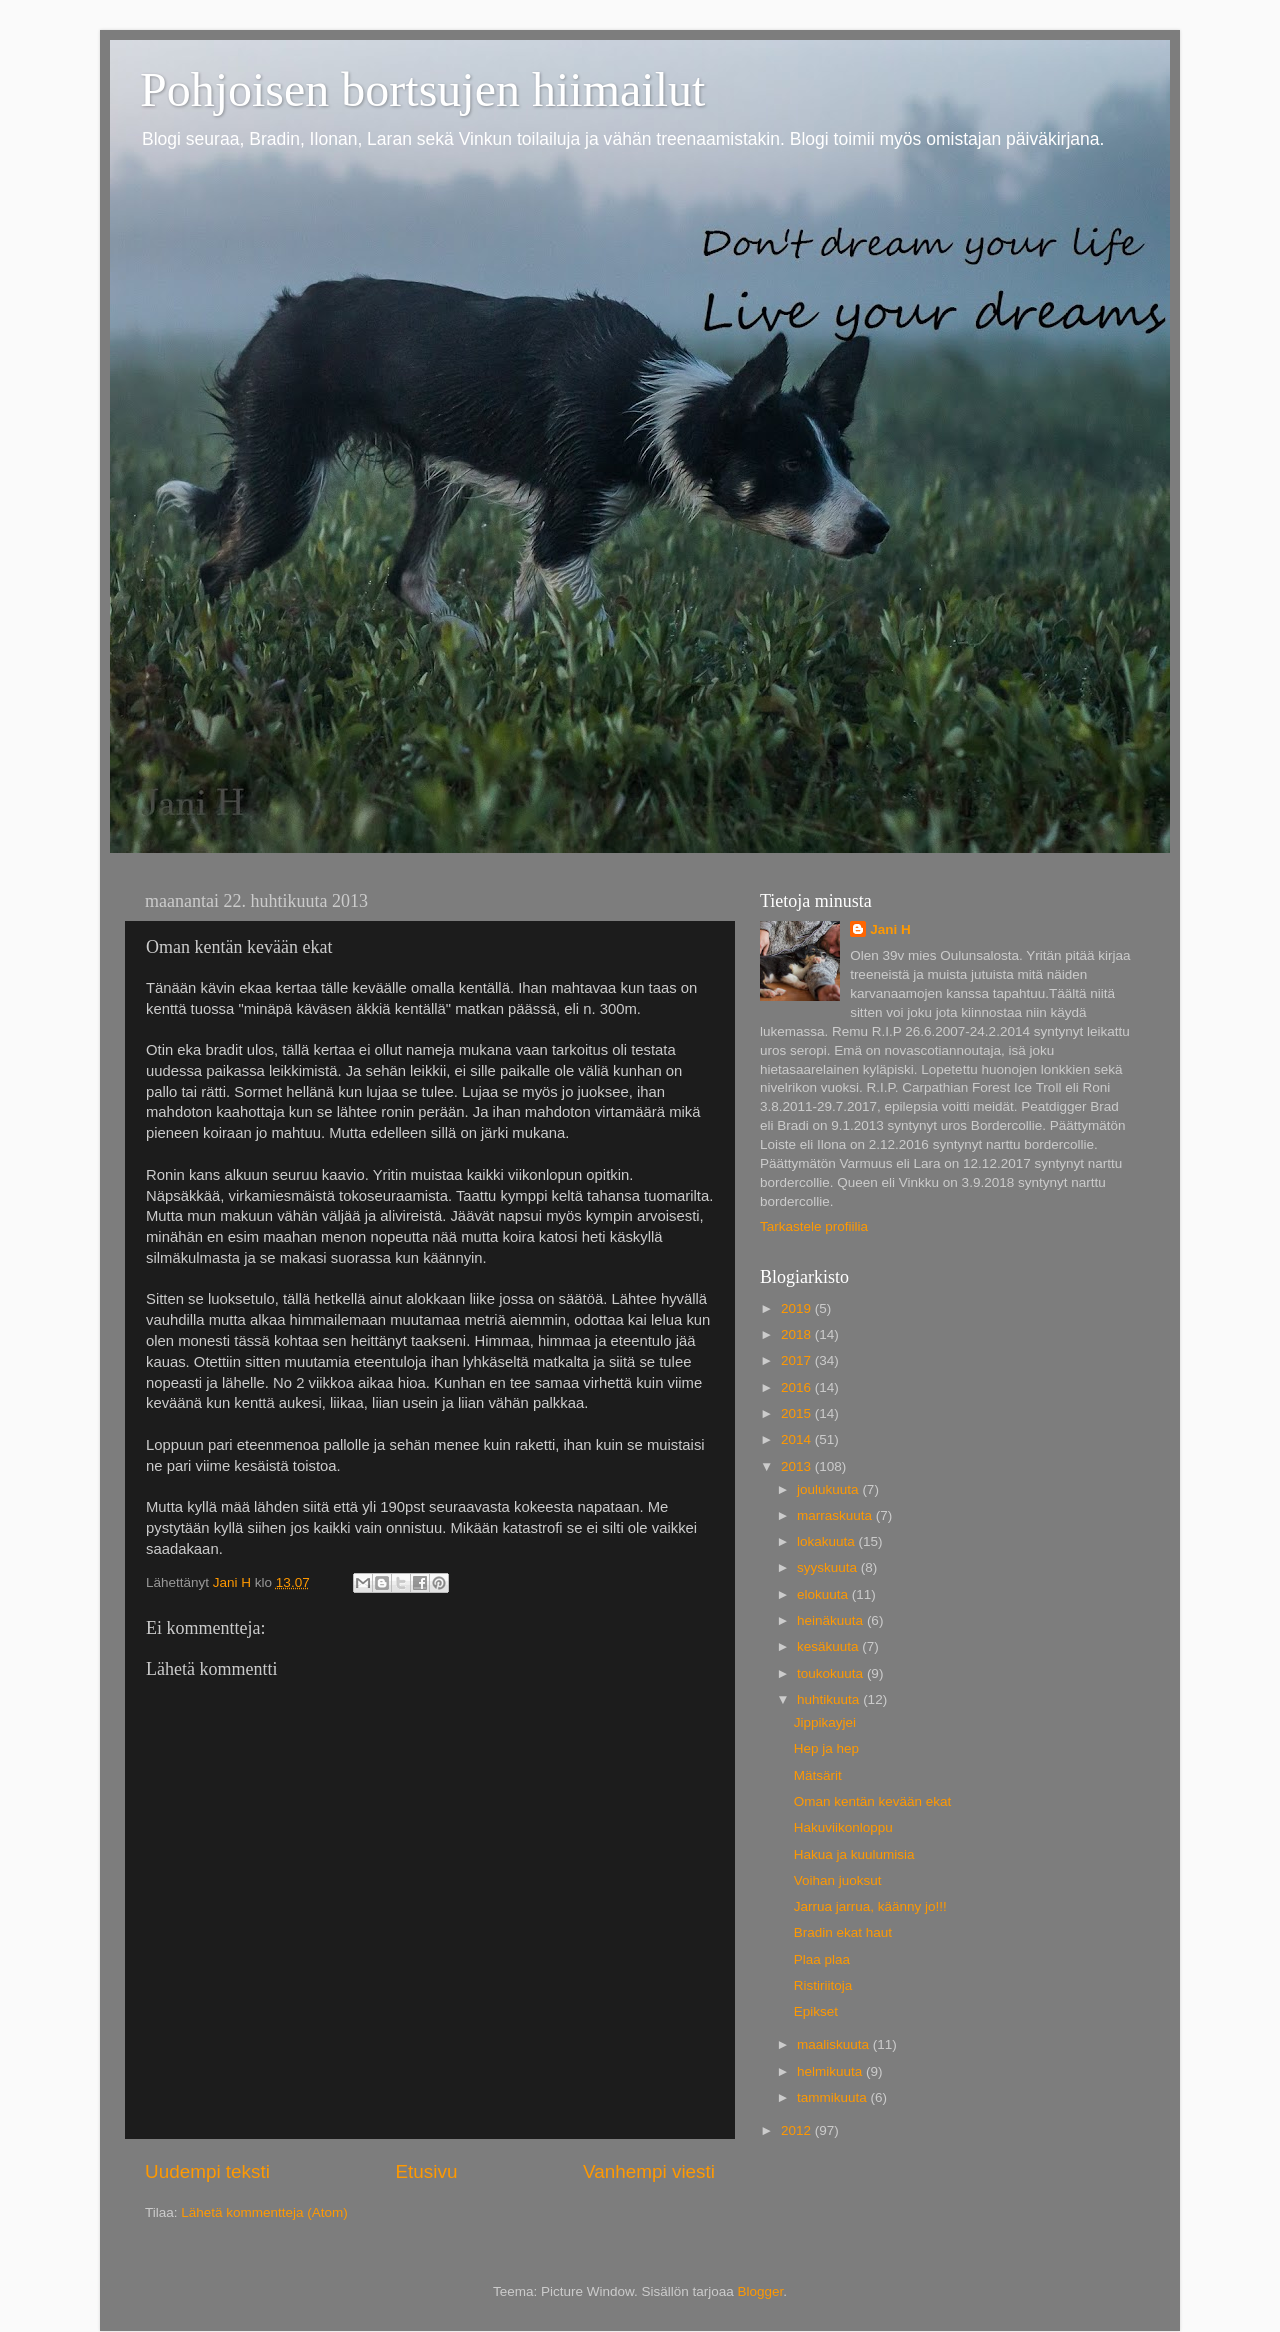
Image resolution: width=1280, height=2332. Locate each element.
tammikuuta (834, 2097)
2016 (798, 1387)
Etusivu (427, 2171)
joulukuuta (829, 1489)
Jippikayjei (825, 1722)
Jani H (890, 929)
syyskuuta (829, 1567)
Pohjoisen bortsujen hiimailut (422, 89)
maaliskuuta (835, 2044)
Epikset (816, 2011)
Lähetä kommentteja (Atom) (264, 2212)
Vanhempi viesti (649, 2171)
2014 (798, 1439)
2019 (798, 1308)
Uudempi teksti (207, 2171)
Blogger (761, 2291)
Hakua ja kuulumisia (854, 1854)
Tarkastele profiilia (814, 1226)
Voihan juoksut (838, 1880)
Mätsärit (818, 1775)
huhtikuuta (830, 1699)
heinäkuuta (832, 1620)
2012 (798, 2130)
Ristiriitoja (823, 1985)
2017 (798, 1360)
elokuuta (824, 1594)
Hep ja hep (826, 1748)
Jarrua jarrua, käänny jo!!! (870, 1906)
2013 (798, 1466)
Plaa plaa (822, 1959)
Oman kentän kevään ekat (873, 1801)
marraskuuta (836, 1515)
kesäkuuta (829, 1646)
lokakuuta (828, 1541)
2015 (798, 1413)
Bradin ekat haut (843, 1932)
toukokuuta (832, 1673)
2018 (798, 1334)
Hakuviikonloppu (843, 1827)
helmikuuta (831, 2071)
